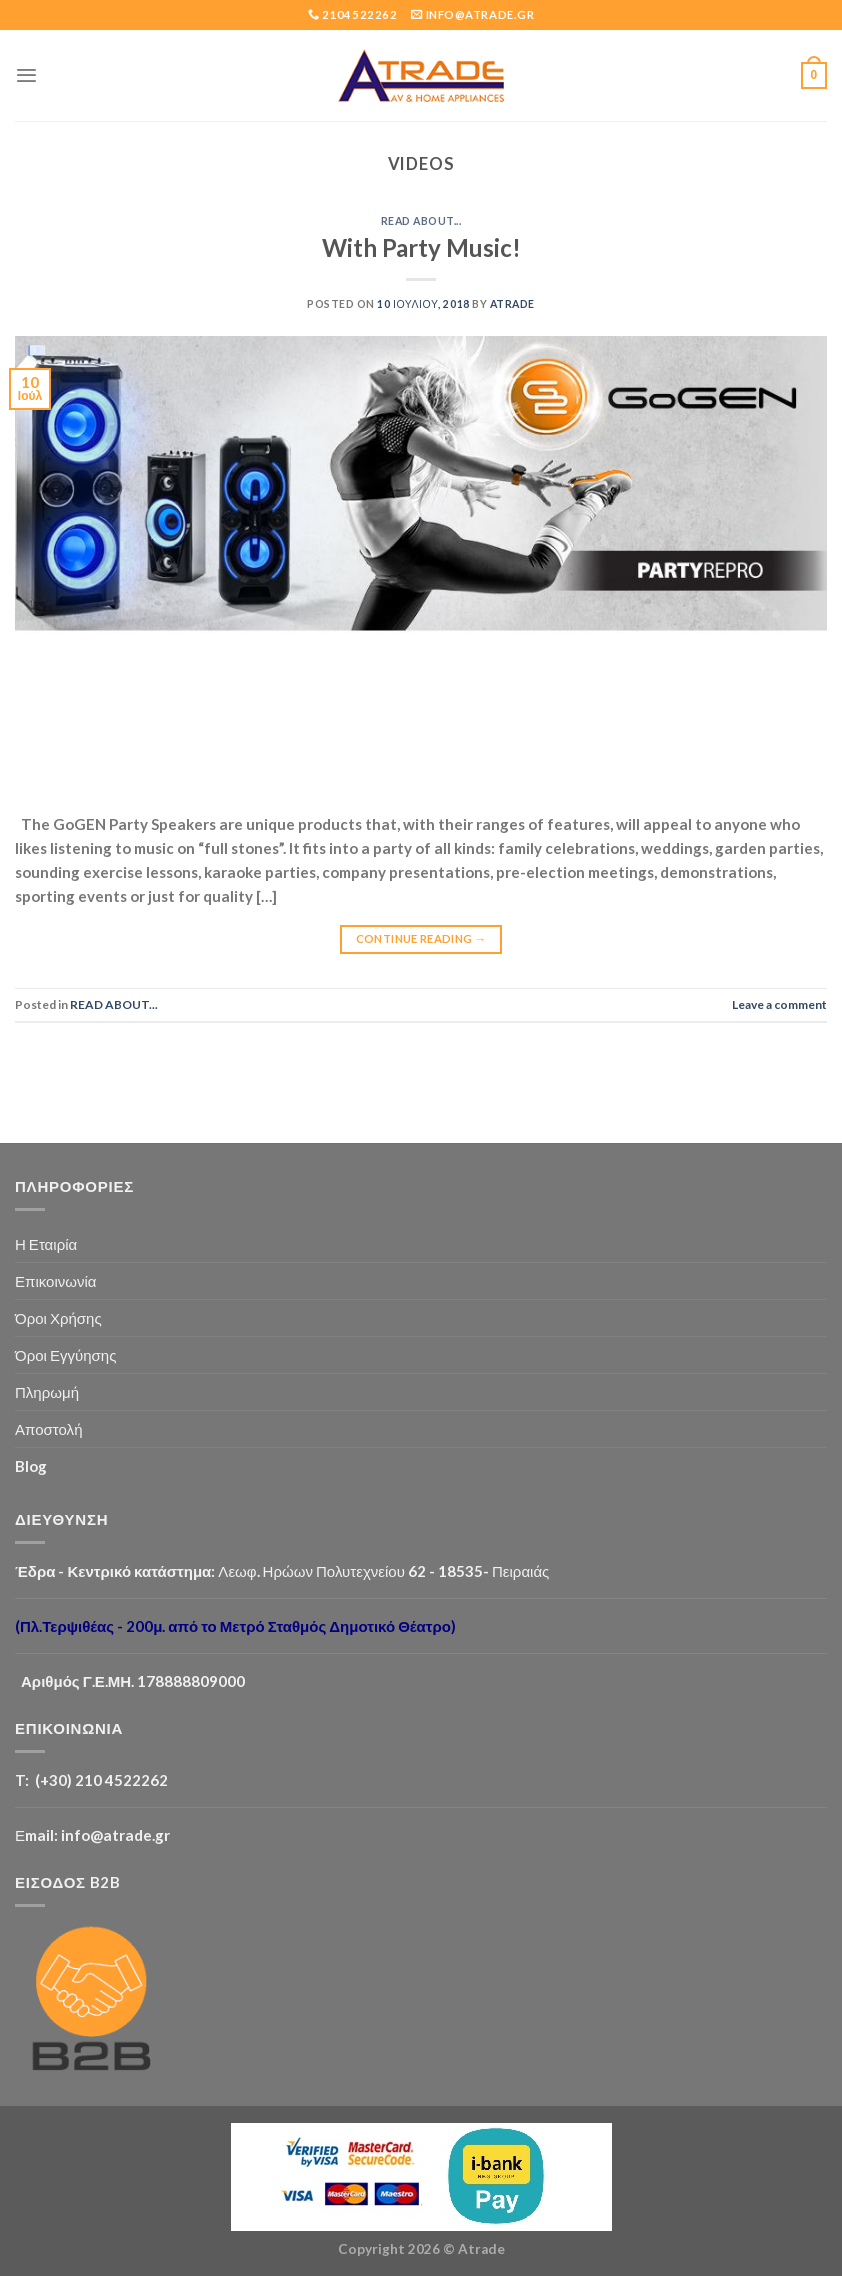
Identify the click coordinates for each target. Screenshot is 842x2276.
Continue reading (421, 939)
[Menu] (26, 75)
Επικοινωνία (56, 1281)
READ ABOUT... (421, 221)
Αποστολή (49, 1429)
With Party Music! (421, 247)
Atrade (512, 304)
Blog (31, 1466)
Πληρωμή (47, 1392)
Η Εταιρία (46, 1244)
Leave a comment (779, 1004)
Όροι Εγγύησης (65, 1355)
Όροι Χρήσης (58, 1318)
